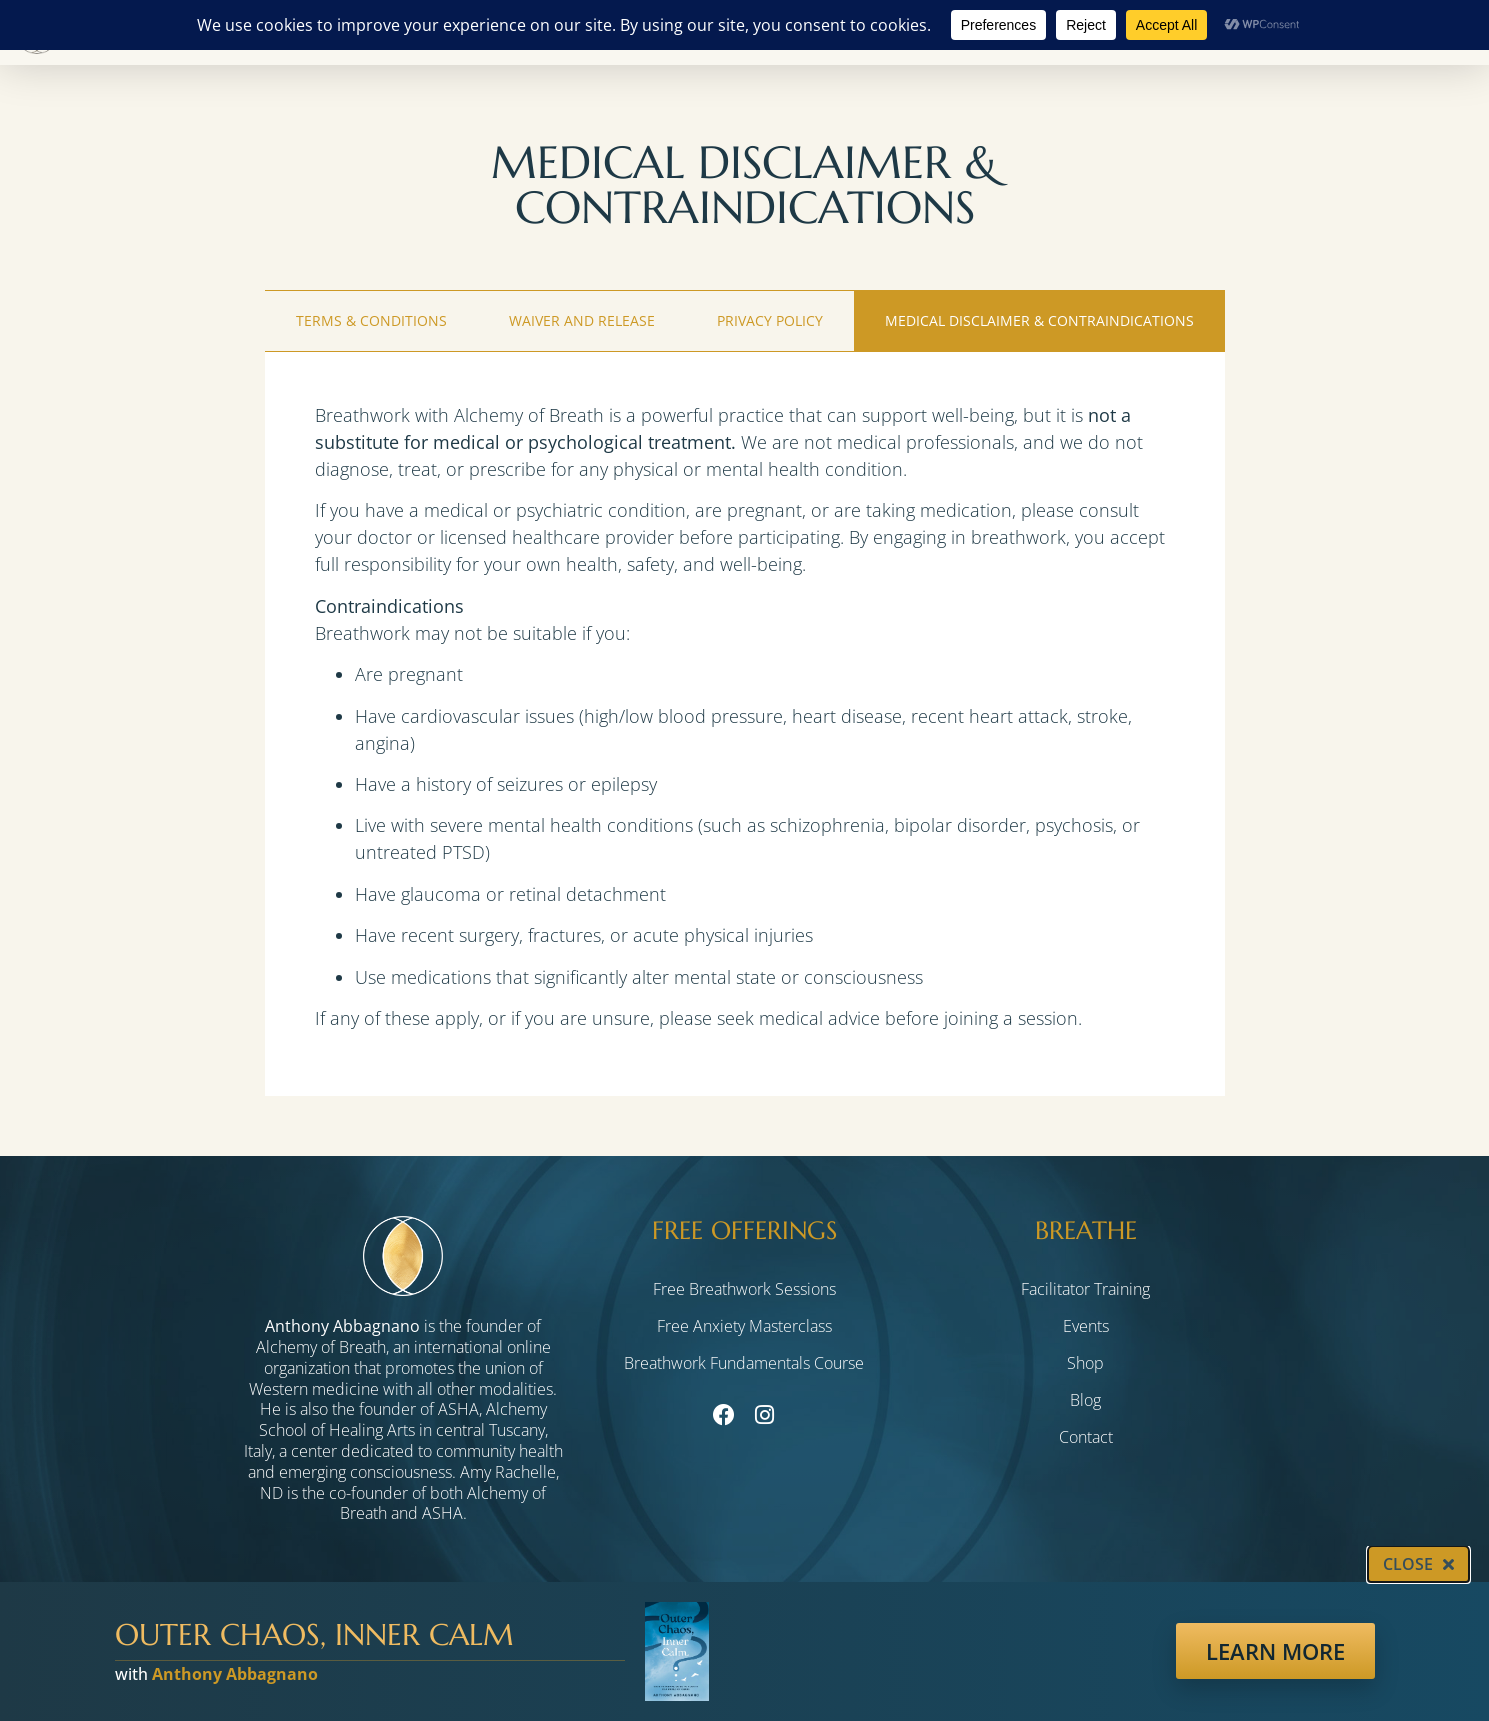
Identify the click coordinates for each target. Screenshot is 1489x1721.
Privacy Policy (770, 320)
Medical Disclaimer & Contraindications (1039, 320)
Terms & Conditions (371, 320)
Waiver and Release (582, 320)
